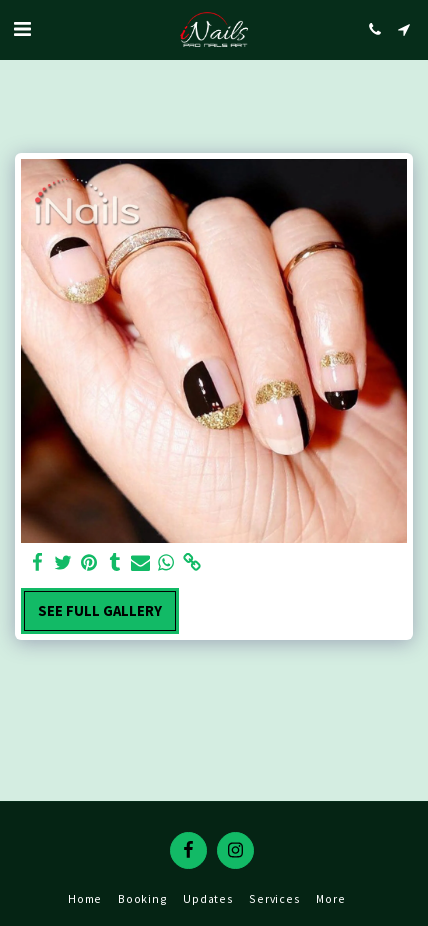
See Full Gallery (100, 611)
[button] (22, 28)
